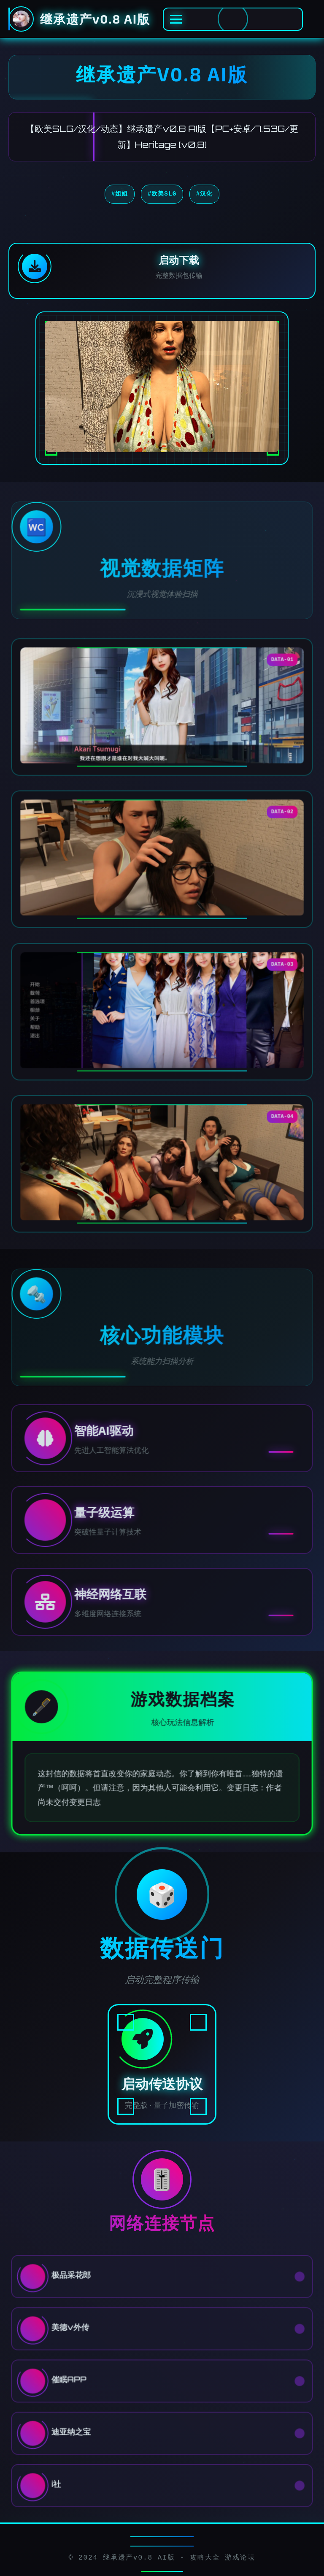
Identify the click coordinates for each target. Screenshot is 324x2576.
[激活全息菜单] (233, 19)
